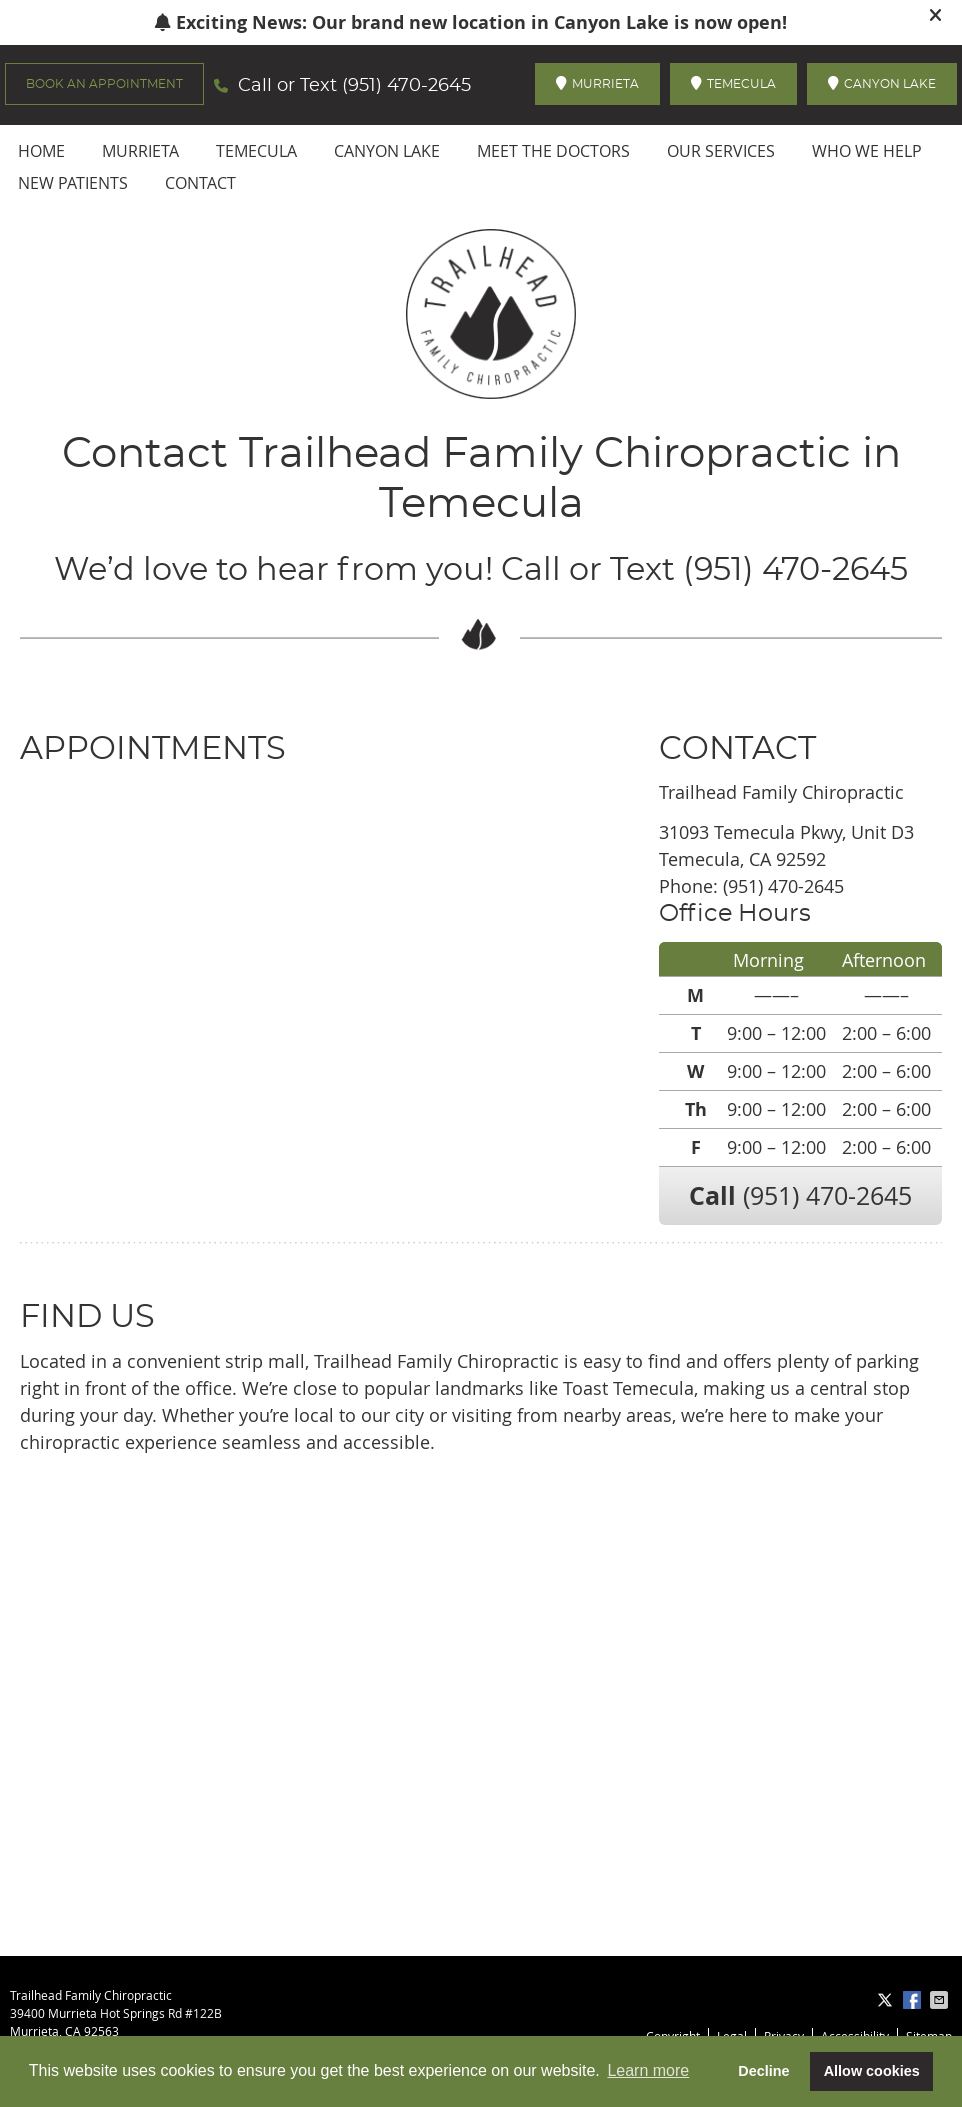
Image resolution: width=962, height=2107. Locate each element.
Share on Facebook (914, 2000)
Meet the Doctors (553, 151)
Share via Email (941, 2000)
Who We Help (867, 151)
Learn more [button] (648, 2070)
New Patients (73, 183)
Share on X (887, 2000)
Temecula (256, 151)
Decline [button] (763, 2071)
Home (41, 151)
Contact (200, 183)
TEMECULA (733, 83)
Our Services (721, 151)
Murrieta (140, 151)
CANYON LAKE (882, 83)
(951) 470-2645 (406, 86)
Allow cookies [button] (872, 2071)
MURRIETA (597, 83)
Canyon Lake (387, 151)
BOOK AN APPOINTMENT (104, 84)
